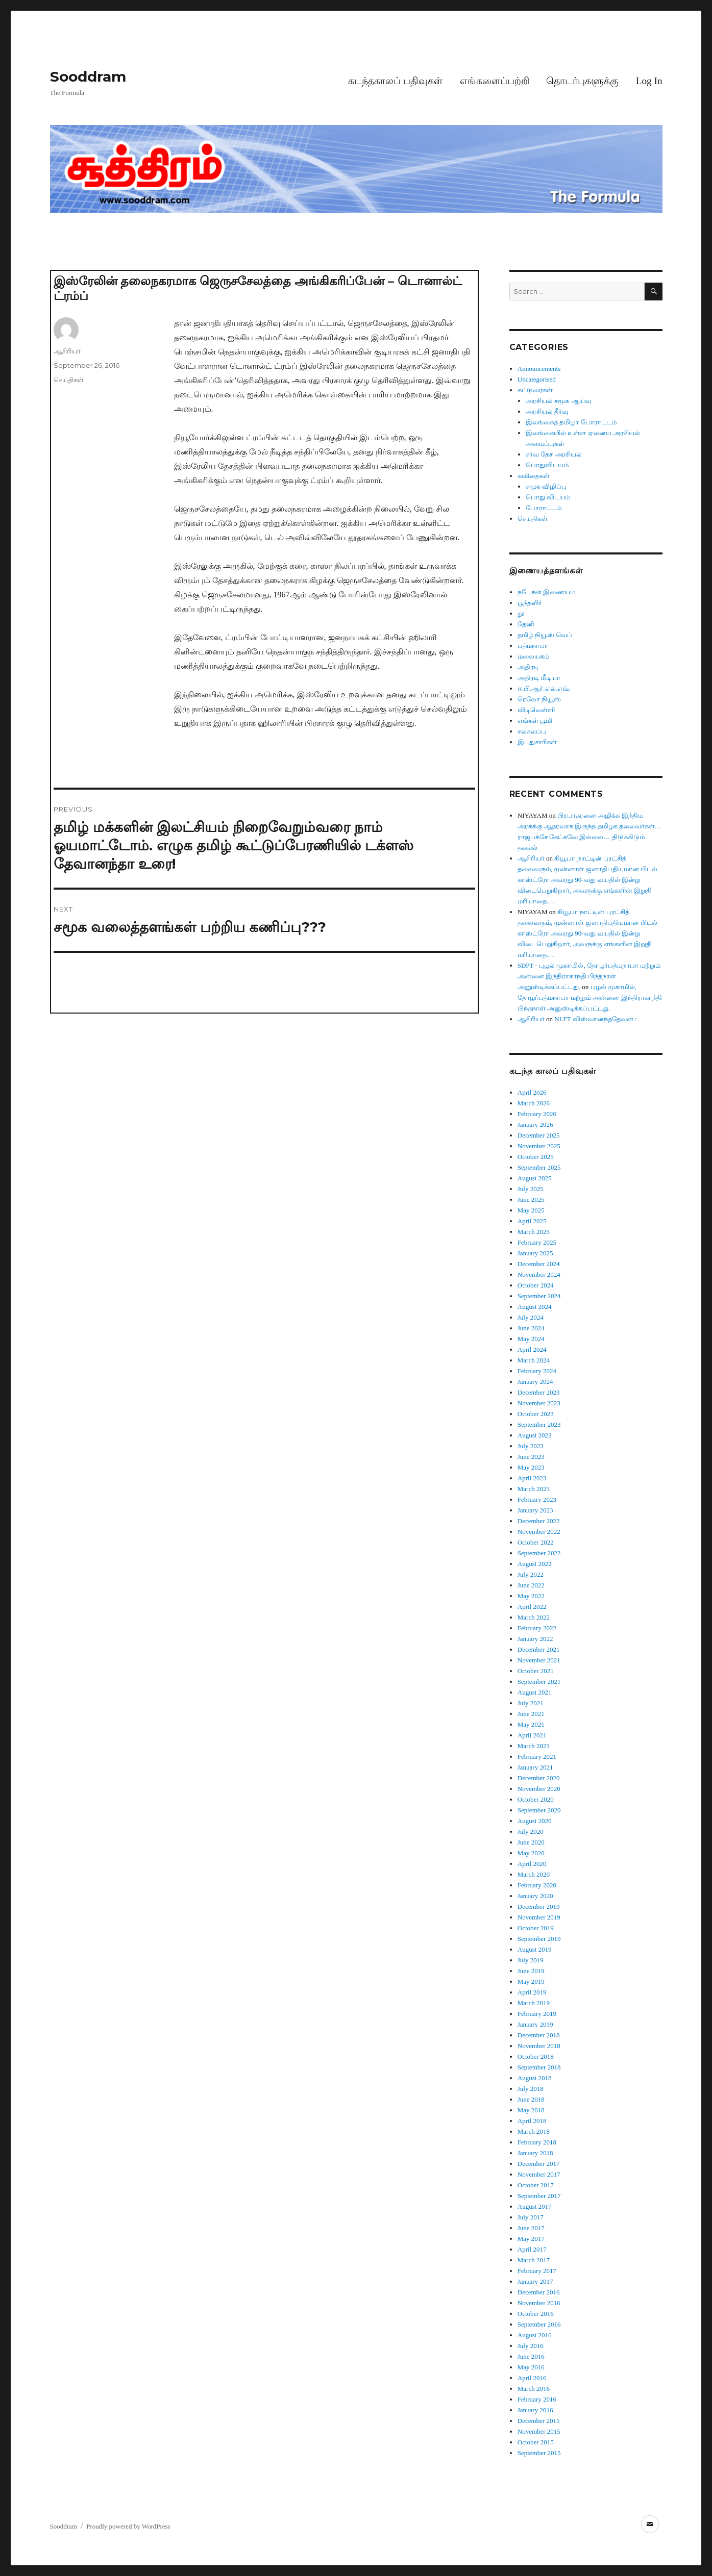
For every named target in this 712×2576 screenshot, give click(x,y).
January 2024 (535, 1381)
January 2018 (535, 2153)
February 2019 (537, 2013)
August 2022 (535, 1564)
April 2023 (532, 1478)
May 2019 (531, 1981)
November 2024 (539, 1274)
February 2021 (537, 1756)
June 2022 (531, 1585)
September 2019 (539, 1938)
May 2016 (531, 2367)
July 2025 (531, 1189)
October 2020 (536, 1799)
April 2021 (532, 1735)
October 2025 (536, 1156)
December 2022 (539, 1521)
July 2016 (531, 2346)
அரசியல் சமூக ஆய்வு (558, 401)
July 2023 (531, 1446)
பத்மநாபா (533, 645)
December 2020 (539, 1778)
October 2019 (536, 1928)
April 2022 (532, 1606)
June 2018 (531, 2099)
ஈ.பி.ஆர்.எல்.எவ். (544, 688)
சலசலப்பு (532, 731)
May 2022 (531, 1596)
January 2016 (535, 2410)
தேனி (526, 624)
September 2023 (539, 1424)
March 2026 (534, 1103)
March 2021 (534, 1746)
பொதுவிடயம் (547, 465)
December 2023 (539, 1392)
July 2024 (531, 1317)
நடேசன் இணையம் (546, 592)
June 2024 (531, 1328)
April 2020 (532, 1863)
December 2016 (539, 2292)
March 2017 (534, 2260)
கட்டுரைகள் (535, 390)
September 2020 (539, 1810)
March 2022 (534, 1617)
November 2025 (539, 1146)
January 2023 (535, 1510)
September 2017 (539, 2196)
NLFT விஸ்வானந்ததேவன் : (595, 1019)
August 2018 (535, 2078)
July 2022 (531, 1574)
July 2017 (531, 2217)
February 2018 (537, 2142)
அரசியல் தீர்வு (547, 411)
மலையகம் (533, 656)
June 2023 (531, 1456)
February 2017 (537, 2271)
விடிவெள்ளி (536, 710)
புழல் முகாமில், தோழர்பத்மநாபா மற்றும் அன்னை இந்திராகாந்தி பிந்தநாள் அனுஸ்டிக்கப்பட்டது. (590, 997)
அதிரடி (528, 667)
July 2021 (531, 1703)
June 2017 (531, 2228)
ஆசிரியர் (67, 351)
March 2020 (534, 1874)
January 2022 (535, 1639)
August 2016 (535, 2335)
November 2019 (539, 1917)
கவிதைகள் (534, 475)
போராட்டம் (543, 508)
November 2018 (539, 2046)
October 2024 (536, 1285)
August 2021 (535, 1692)
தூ (521, 613)
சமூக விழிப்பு (546, 486)
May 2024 (531, 1339)
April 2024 (532, 1349)
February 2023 (537, 1499)
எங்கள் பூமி (535, 720)
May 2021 (531, 1724)
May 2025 (531, 1210)
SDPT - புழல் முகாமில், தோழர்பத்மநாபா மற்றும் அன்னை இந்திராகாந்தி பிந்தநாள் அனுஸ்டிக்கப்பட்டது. (589, 976)
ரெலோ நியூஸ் (539, 699)
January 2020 (535, 1896)
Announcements (539, 368)
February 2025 (537, 1242)
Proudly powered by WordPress (128, 2526)
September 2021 (539, 1681)
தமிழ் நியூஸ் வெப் (545, 635)
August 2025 (535, 1178)
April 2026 (532, 1092)
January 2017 (535, 2281)
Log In (649, 80)
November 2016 (539, 2303)
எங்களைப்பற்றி (494, 80)
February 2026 (537, 1114)
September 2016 (539, 2324)
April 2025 (532, 1221)
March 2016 (534, 2388)
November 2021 (539, 1660)
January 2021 (535, 1767)
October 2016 (536, 2313)
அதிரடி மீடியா (539, 677)
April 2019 (532, 1992)
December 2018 (539, 2035)
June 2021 (531, 1714)
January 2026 (535, 1124)
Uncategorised (537, 379)
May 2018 (531, 2110)
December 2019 (539, 1906)
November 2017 (539, 2174)
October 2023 (536, 1414)
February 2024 (537, 1371)
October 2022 (536, 1542)
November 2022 (539, 1531)
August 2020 (535, 1821)
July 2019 (531, 1960)
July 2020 (531, 1831)
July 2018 (531, 2088)
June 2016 (531, 2356)
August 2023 (535, 1435)
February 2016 (537, 2399)
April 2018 (532, 2121)
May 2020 (531, 1853)
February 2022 (537, 1628)
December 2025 (539, 1135)
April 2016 (532, 2378)
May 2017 (531, 2238)
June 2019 (531, 1971)
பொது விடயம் (548, 497)
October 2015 (536, 2442)
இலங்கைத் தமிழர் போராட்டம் (571, 422)
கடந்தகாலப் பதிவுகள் (395, 80)
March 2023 (534, 1489)
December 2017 (539, 2163)
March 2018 (534, 2131)
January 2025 (535, 1253)
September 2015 (539, 2453)
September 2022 (539, 1553)
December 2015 (539, 2421)
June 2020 (531, 1842)
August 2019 (535, 1949)
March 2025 (534, 1231)
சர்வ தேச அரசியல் (554, 454)
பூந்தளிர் (530, 603)
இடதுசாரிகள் (537, 742)
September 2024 (539, 1296)
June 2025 (531, 1199)
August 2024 (535, 1306)
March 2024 (534, 1360)
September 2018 (539, 2067)
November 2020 (539, 1788)
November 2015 (539, 2431)
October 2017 (536, 2185)
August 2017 (535, 2206)
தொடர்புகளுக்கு (582, 80)
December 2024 (539, 1264)
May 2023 (531, 1467)
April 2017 (532, 2249)
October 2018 (536, 2056)
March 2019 (534, 2003)
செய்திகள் (69, 379)
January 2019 (535, 2024)
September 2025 (539, 1167)
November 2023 (539, 1403)
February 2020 (537, 1885)
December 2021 (539, 1649)
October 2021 (536, 1671)
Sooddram (88, 76)
